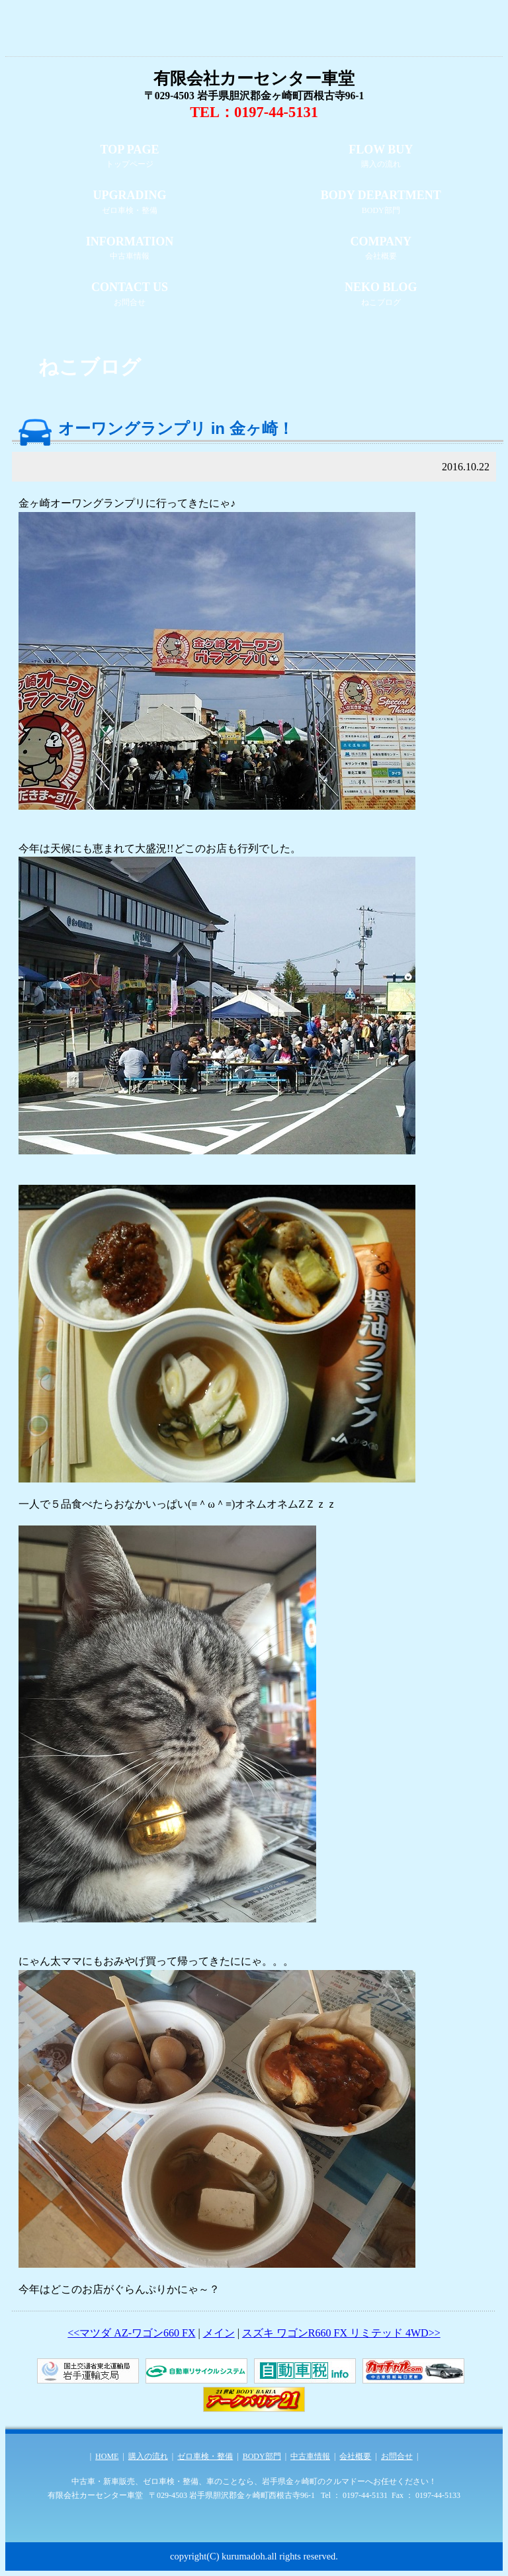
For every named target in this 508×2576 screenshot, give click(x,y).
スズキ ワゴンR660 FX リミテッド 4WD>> (341, 2333)
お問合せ (397, 2456)
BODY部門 (262, 2456)
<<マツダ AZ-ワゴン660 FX (131, 2333)
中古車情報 (310, 2456)
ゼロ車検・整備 (205, 2456)
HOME (106, 2456)
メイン (219, 2333)
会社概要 (355, 2456)
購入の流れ (148, 2456)
